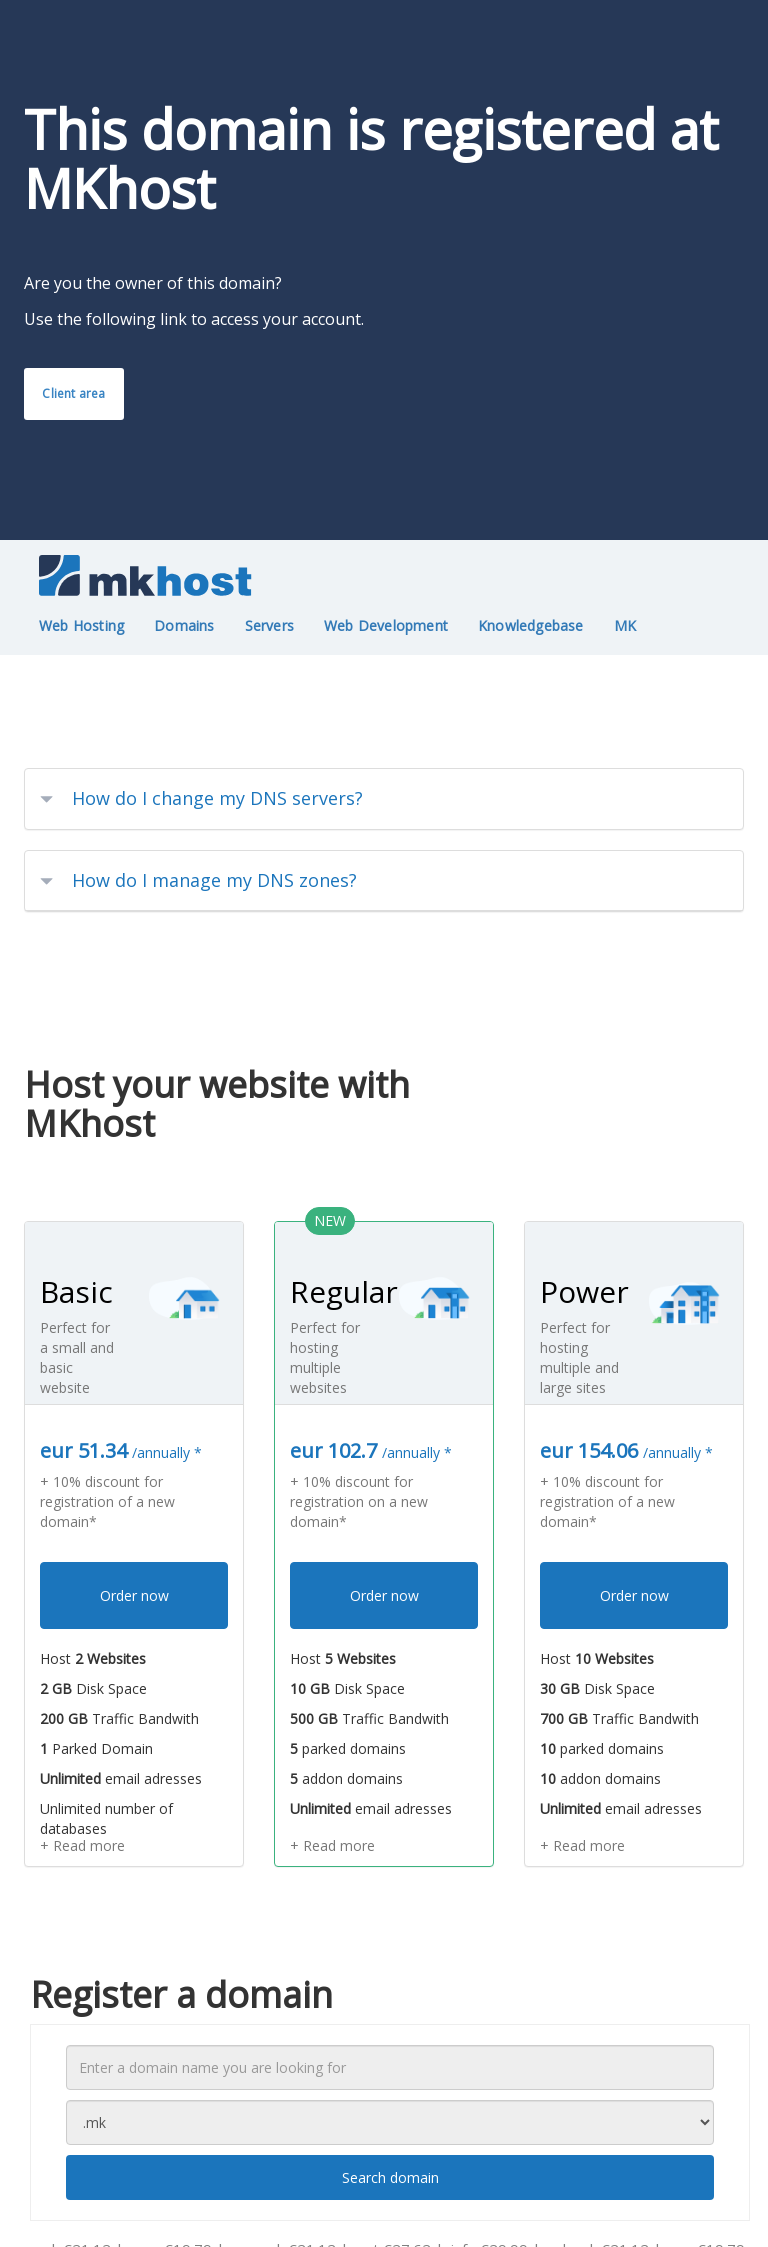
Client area (73, 393)
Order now (134, 1595)
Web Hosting (81, 625)
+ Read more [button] (82, 1845)
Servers (269, 625)
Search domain (390, 2177)
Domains (184, 625)
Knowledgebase (531, 625)
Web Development (386, 625)
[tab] (384, 799)
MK (625, 625)
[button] (384, 799)
